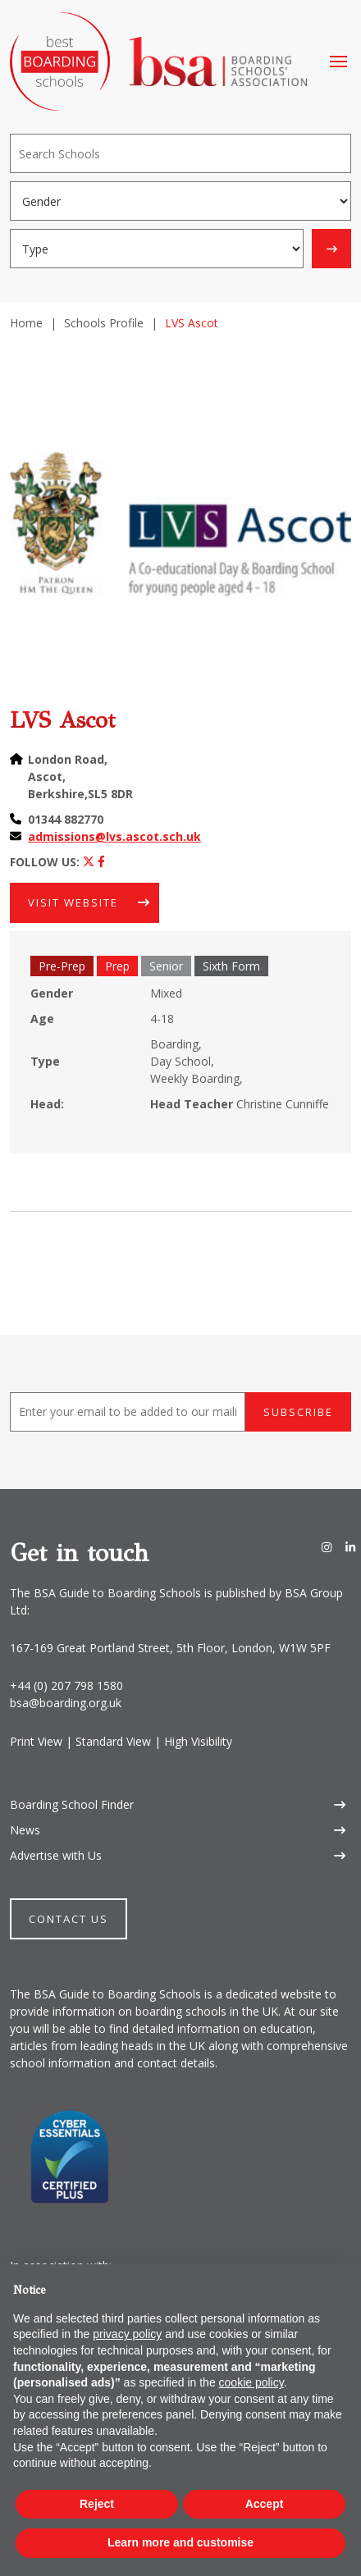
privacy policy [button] (127, 2334)
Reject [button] (97, 2503)
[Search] (180, 153)
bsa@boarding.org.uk (65, 1702)
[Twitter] (88, 862)
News (25, 1830)
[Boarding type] (157, 248)
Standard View (113, 1741)
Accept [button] (264, 2503)
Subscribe (298, 1411)
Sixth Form (231, 966)
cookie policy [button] (251, 2382)
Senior (166, 966)
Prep (117, 966)
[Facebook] (101, 862)
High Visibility (198, 1741)
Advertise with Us (56, 1855)
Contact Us (68, 1918)
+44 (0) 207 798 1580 (66, 1685)
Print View (36, 1741)
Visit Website (73, 902)
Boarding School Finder (72, 1804)
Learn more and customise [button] (180, 2542)
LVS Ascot (63, 720)
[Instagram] (326, 1547)
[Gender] (180, 201)
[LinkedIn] (350, 1547)
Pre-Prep (62, 966)
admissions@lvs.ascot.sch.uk (114, 836)
